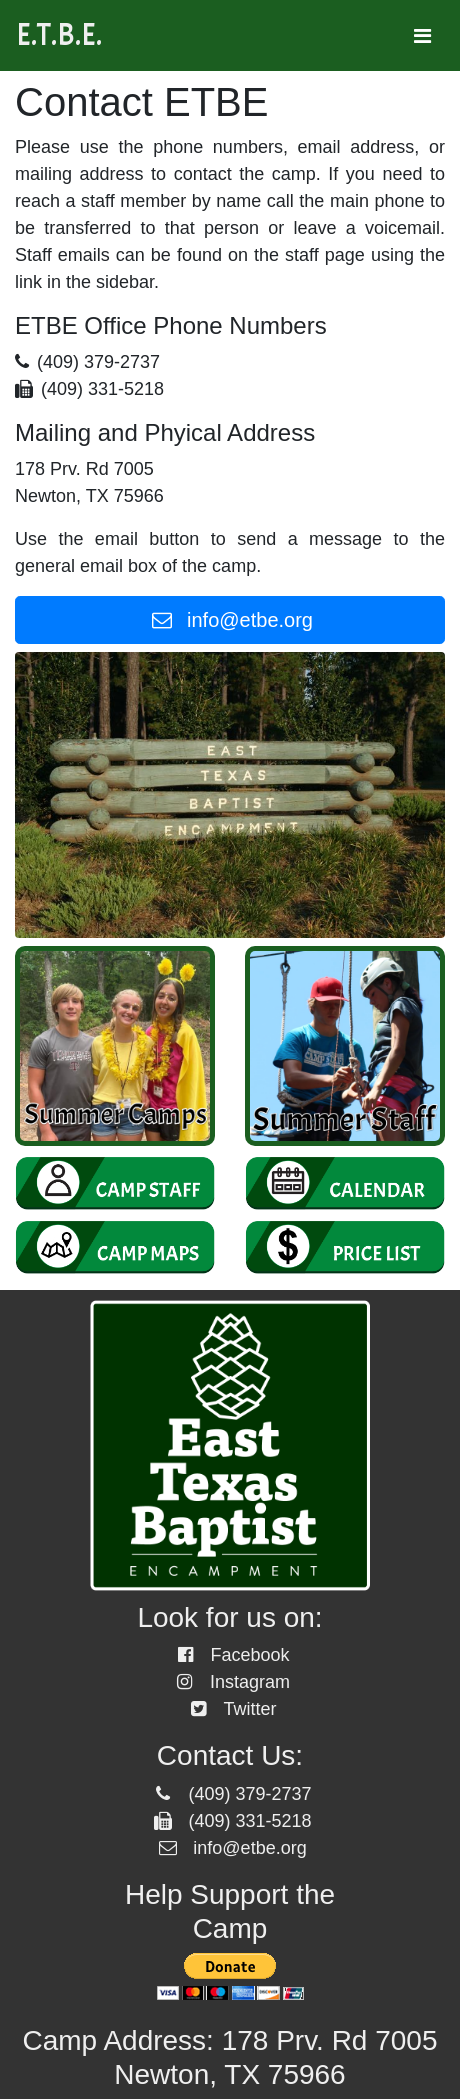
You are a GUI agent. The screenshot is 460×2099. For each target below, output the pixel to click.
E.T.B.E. (59, 35)
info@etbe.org (230, 620)
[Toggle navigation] (422, 36)
